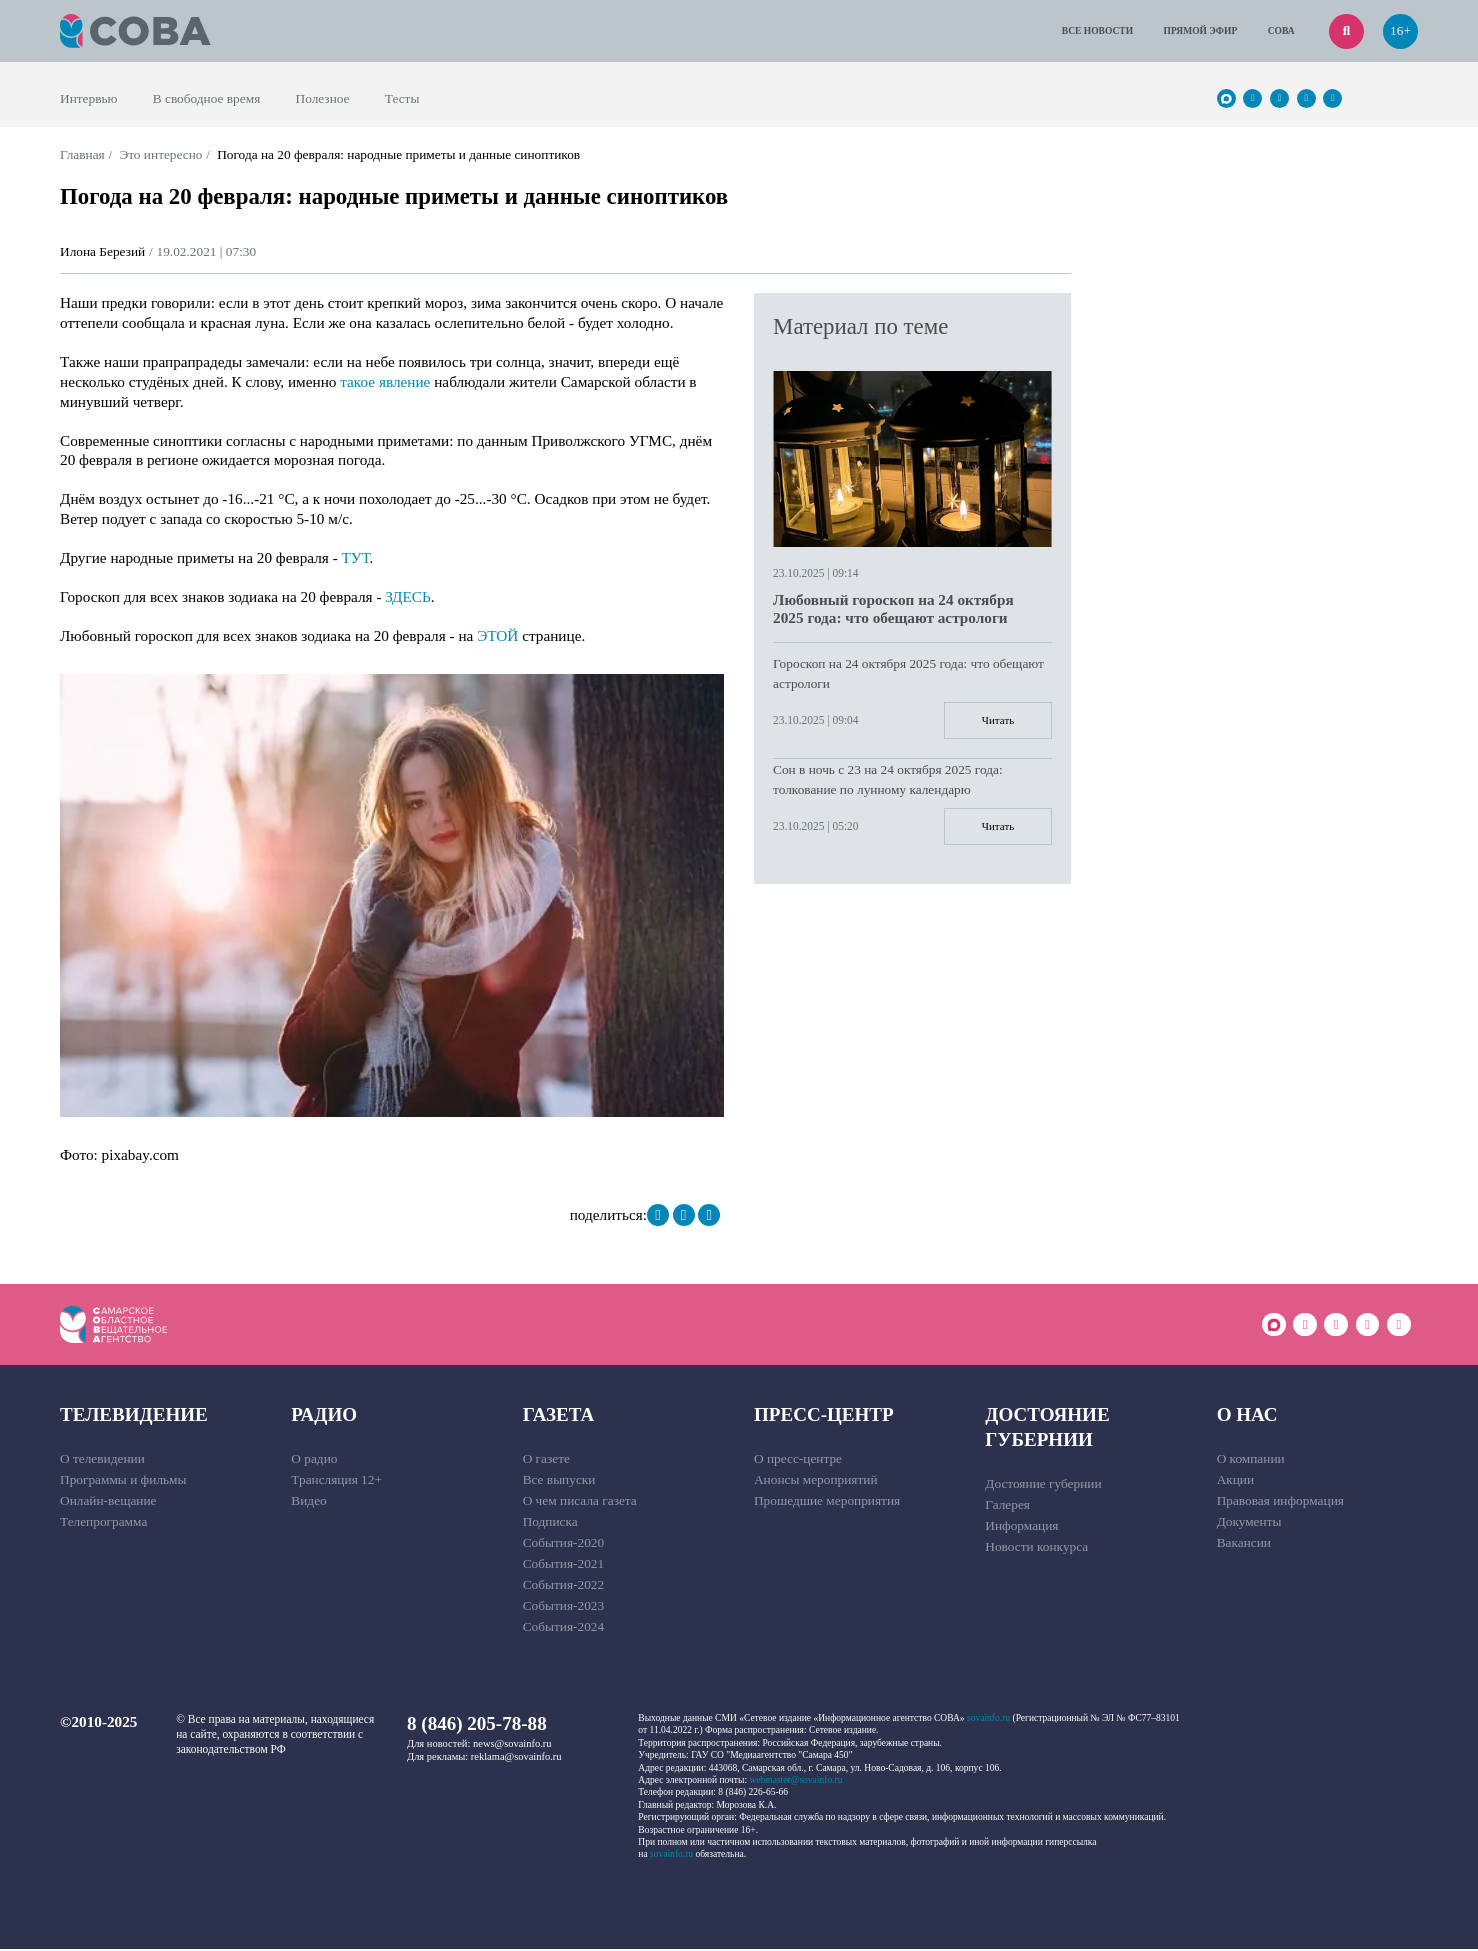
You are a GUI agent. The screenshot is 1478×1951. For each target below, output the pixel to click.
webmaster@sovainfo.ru (795, 1782)
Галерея (1007, 1506)
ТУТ (356, 557)
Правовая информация (1280, 1502)
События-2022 (563, 1586)
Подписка (550, 1523)
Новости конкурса (1036, 1548)
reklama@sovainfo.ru (516, 1758)
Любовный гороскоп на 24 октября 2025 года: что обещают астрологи (893, 608)
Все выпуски (559, 1481)
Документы (1249, 1523)
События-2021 (563, 1565)
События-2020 (563, 1544)
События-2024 (563, 1628)
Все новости (1097, 31)
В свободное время (207, 98)
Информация (1021, 1527)
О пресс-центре (798, 1460)
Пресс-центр (824, 1416)
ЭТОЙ (497, 635)
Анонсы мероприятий (816, 1481)
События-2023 (563, 1607)
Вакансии (1244, 1544)
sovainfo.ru (988, 1720)
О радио (314, 1460)
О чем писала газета (580, 1502)
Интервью (89, 98)
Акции (1236, 1481)
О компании (1251, 1460)
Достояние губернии (1047, 1429)
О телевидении (102, 1460)
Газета (559, 1416)
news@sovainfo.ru (512, 1745)
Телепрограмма (103, 1523)
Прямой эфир (1201, 31)
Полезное (323, 98)
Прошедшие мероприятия (827, 1502)
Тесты (402, 98)
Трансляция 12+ (336, 1481)
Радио (324, 1416)
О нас (1247, 1416)
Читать (996, 721)
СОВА (1281, 31)
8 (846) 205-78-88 (477, 1725)
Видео (308, 1502)
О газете (546, 1460)
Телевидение (134, 1416)
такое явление (385, 381)
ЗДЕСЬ (407, 596)
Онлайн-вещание (108, 1502)
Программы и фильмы (123, 1481)
